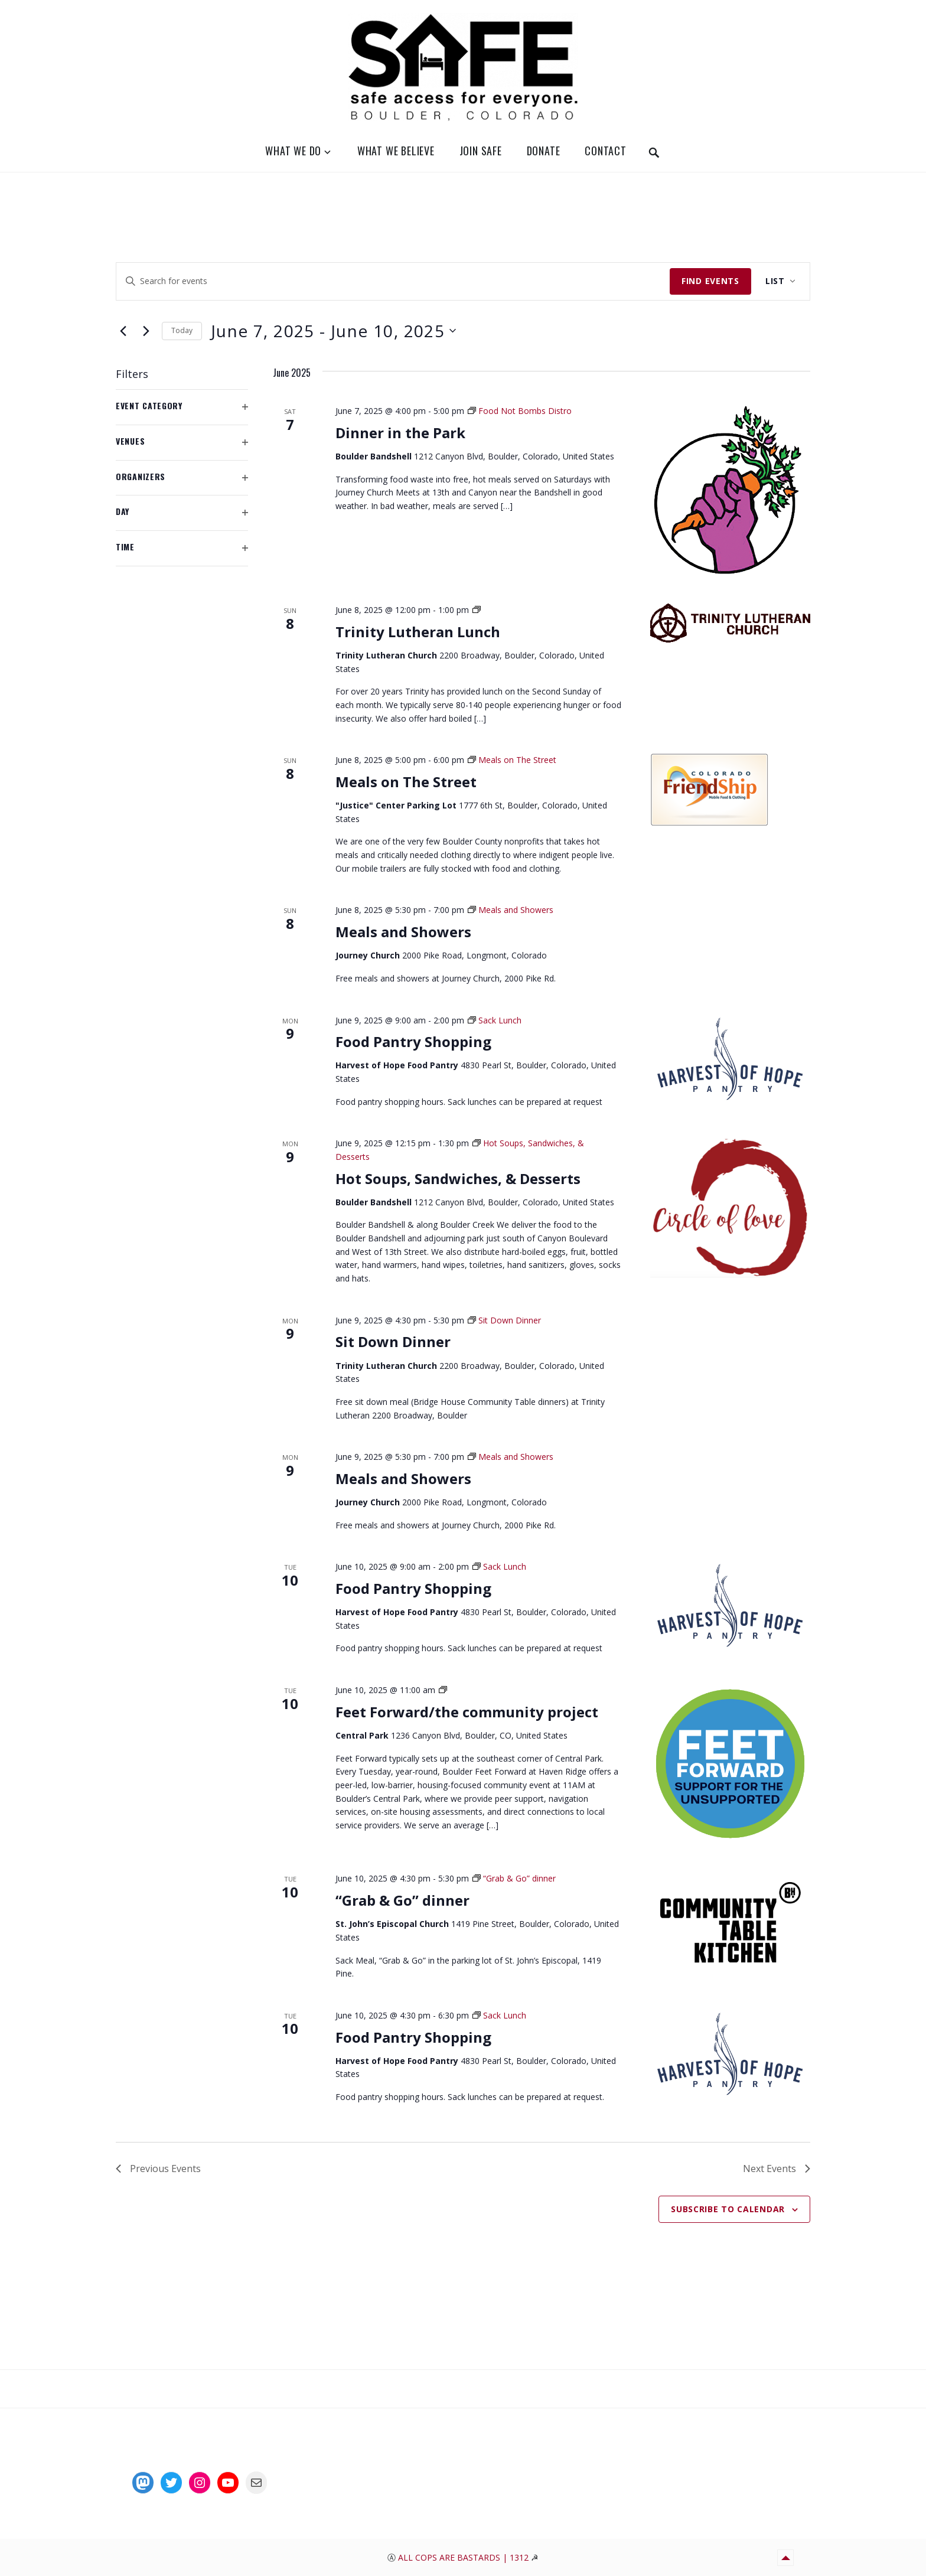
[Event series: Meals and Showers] (510, 909)
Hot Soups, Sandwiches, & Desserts (458, 1178)
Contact (606, 150)
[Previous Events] (123, 331)
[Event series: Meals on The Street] (512, 759)
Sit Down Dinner (393, 1341)
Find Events (710, 280)
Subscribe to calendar (728, 2209)
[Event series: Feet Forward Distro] (443, 1689)
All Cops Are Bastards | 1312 (464, 2557)
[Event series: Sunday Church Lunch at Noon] (476, 609)
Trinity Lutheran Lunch (417, 631)
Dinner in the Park (400, 432)
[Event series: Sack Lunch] (494, 1020)
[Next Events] (146, 331)
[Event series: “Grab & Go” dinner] (514, 1878)
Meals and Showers (403, 931)
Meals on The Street (406, 781)
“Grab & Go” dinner (402, 1900)
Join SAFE (480, 150)
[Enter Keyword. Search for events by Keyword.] (393, 281)
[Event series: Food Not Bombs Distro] (520, 410)
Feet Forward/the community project (466, 1711)
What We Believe (396, 150)
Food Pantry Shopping (413, 1041)
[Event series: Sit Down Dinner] (504, 1320)
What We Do (293, 150)
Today (182, 330)
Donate (543, 150)
